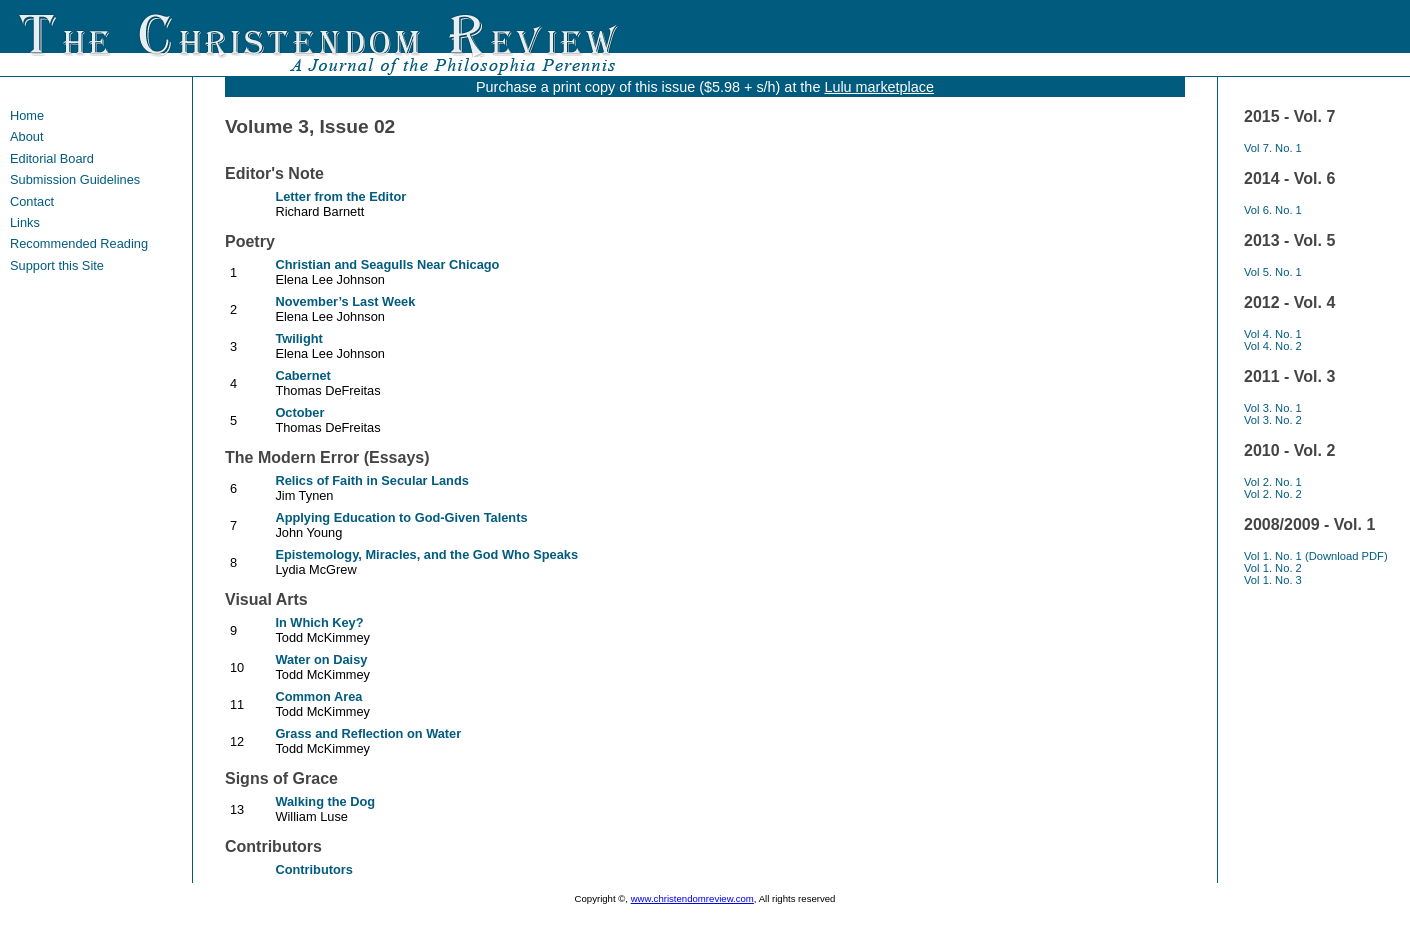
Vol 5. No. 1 (1273, 272)
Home (27, 115)
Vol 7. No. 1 (1273, 148)
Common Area (318, 696)
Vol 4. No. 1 (1273, 334)
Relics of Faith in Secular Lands (371, 480)
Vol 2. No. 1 (1273, 482)
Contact (32, 201)
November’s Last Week (345, 301)
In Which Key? (319, 622)
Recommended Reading (79, 243)
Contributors (313, 869)
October (299, 412)
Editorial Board (52, 158)
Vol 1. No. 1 (1274, 556)
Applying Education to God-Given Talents (401, 517)
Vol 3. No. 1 (1273, 408)
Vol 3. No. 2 (1273, 420)
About (26, 136)
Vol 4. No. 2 (1273, 346)
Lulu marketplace (879, 87)
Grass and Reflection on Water (368, 733)
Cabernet (302, 375)
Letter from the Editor (340, 196)
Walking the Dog (325, 801)
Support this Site (57, 265)
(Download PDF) (1346, 556)
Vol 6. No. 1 (1273, 210)
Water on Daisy (321, 659)
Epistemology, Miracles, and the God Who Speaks (426, 554)
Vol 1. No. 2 (1273, 568)
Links (25, 222)
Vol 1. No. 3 (1273, 580)
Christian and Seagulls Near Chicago (387, 264)
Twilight (298, 338)
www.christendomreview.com (692, 898)
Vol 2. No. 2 (1273, 494)
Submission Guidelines (75, 179)
